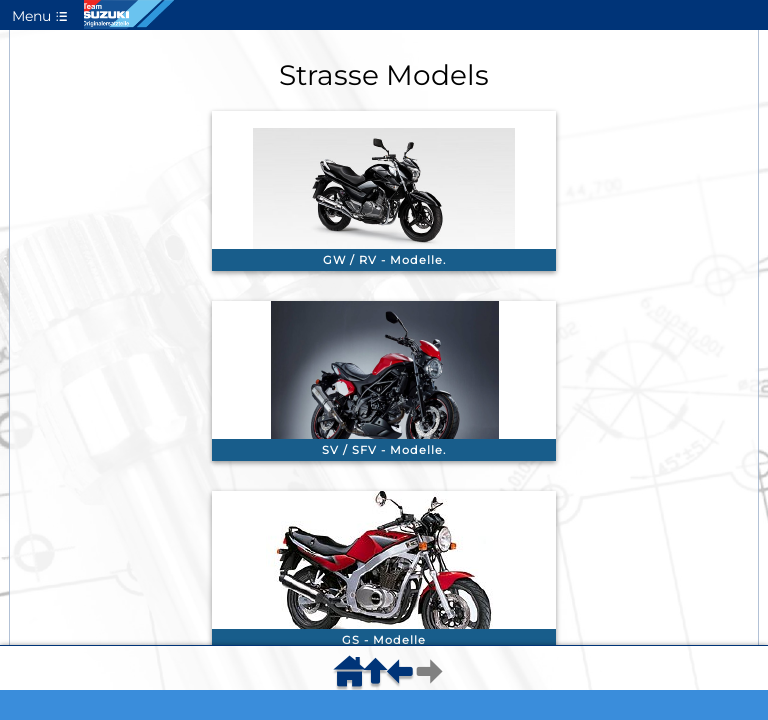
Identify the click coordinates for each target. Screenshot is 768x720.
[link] (384, 191)
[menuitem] (353, 678)
